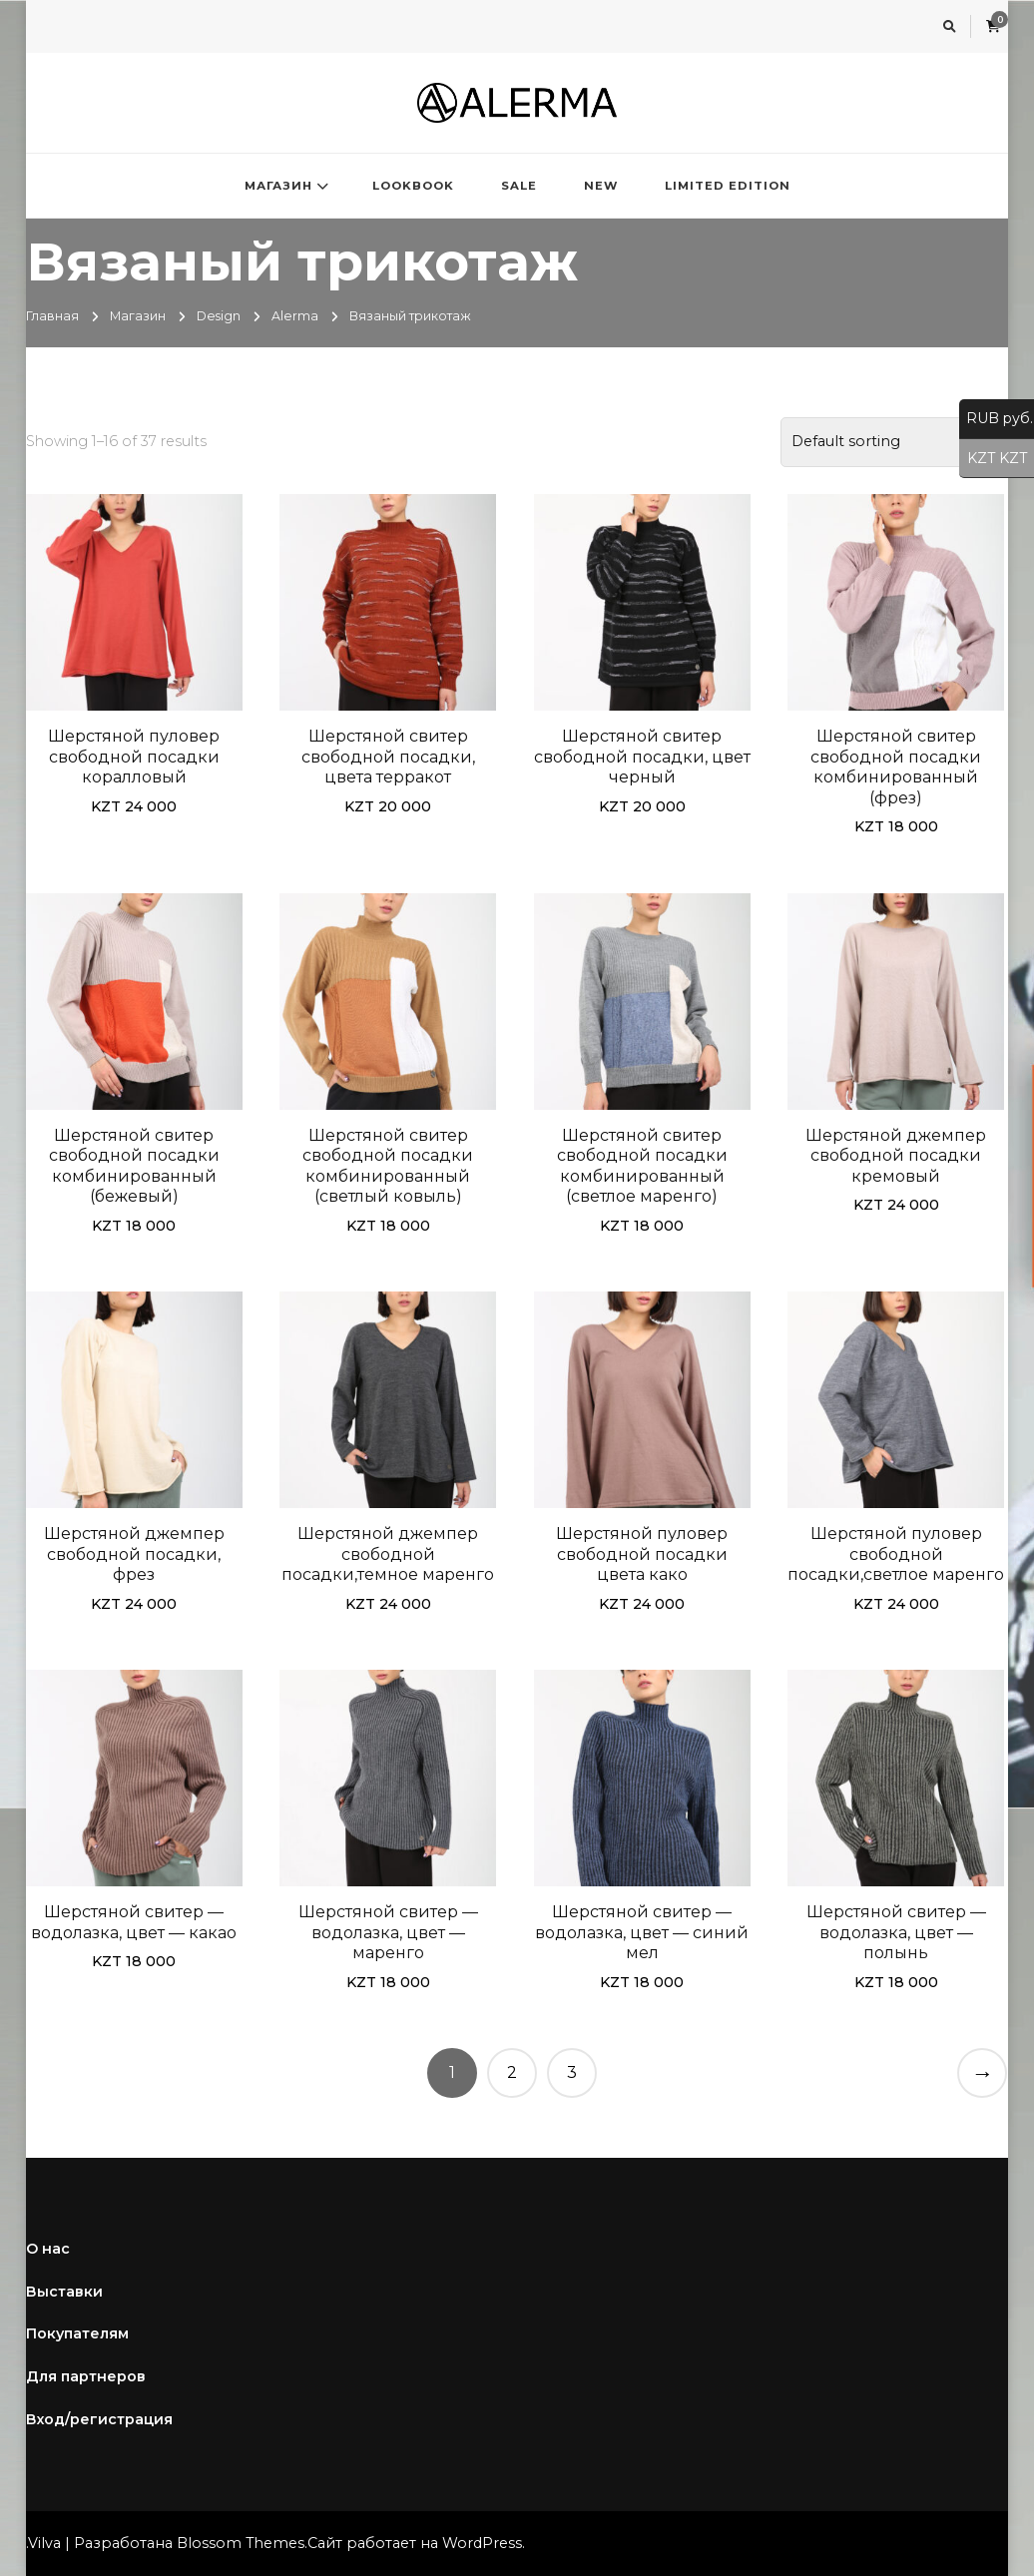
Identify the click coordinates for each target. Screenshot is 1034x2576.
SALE (519, 186)
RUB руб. (996, 419)
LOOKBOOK (413, 186)
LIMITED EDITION (727, 186)
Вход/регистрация (99, 2419)
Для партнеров (86, 2376)
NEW (601, 186)
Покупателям (77, 2333)
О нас (48, 2249)
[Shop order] (894, 442)
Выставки (64, 2292)
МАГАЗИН (278, 186)
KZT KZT (993, 459)
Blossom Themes (240, 2543)
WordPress (482, 2543)
